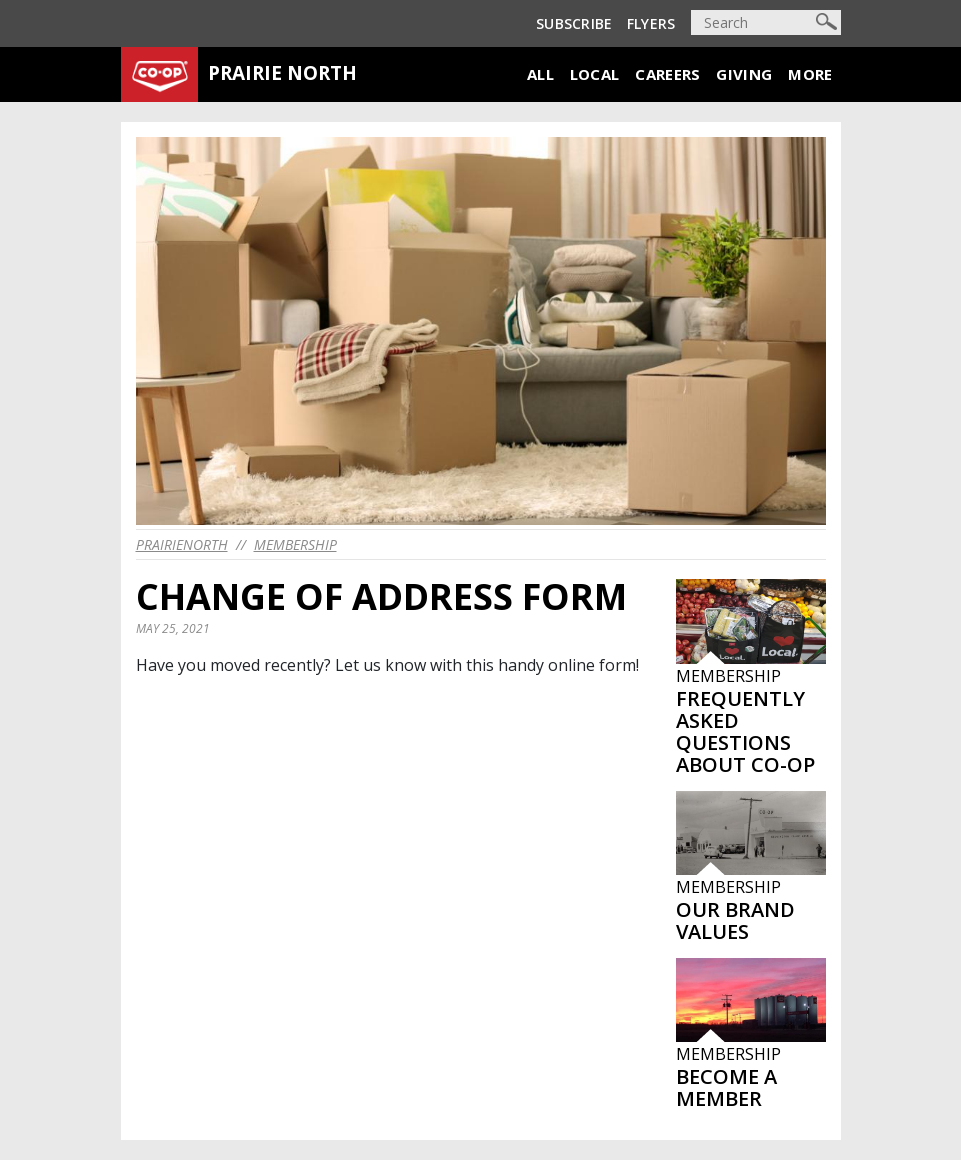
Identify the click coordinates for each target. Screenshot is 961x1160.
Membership (295, 544)
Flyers (651, 23)
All (540, 74)
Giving (744, 74)
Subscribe (574, 23)
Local (595, 74)
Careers (667, 74)
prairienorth (182, 544)
